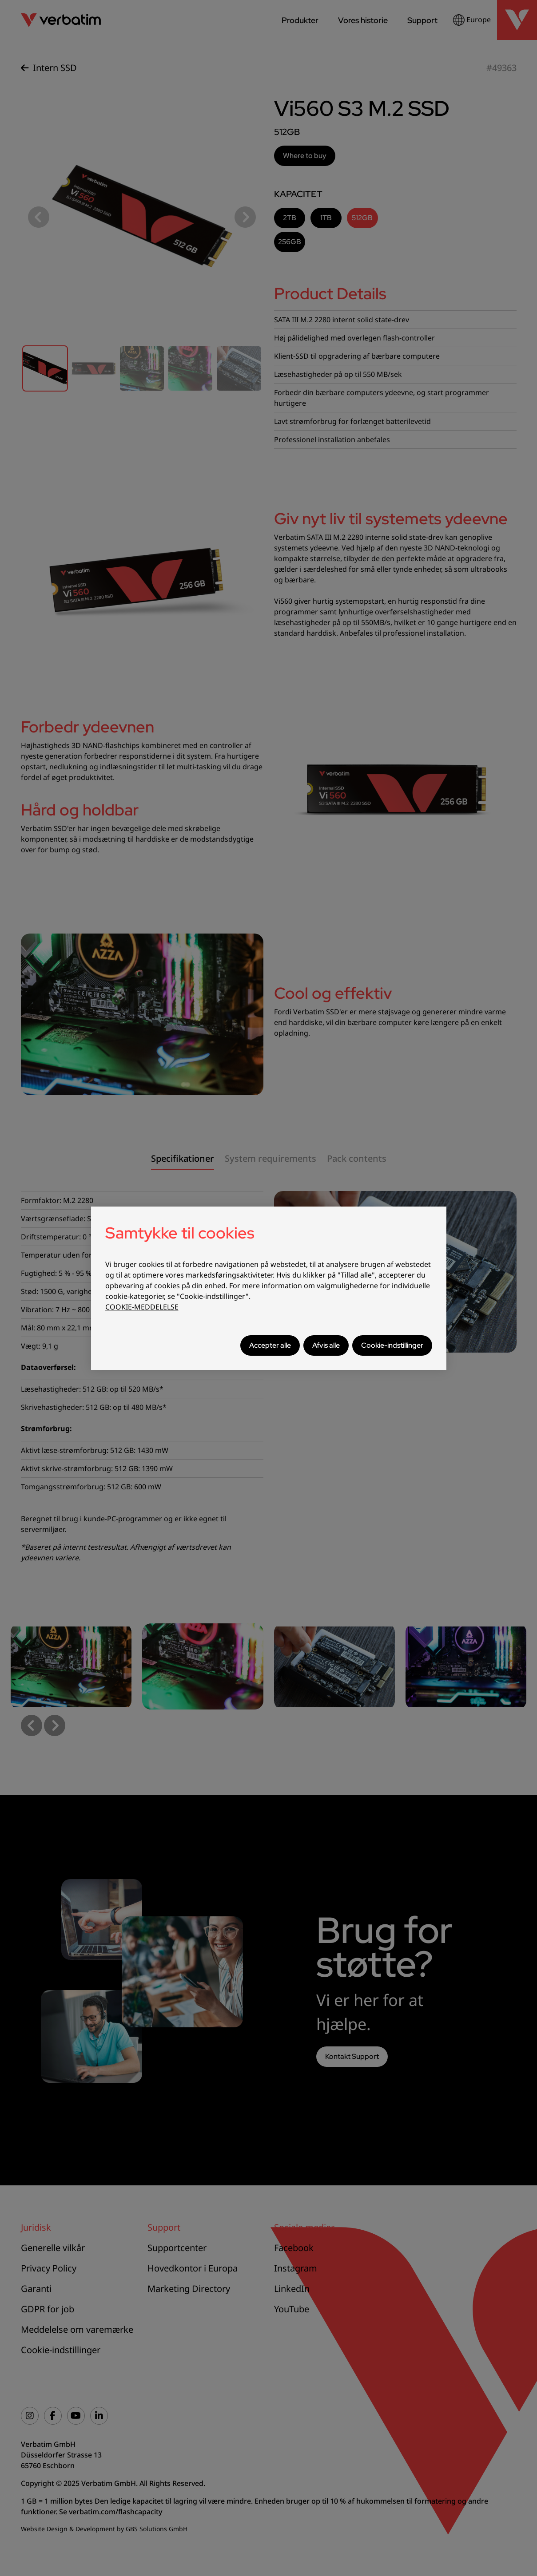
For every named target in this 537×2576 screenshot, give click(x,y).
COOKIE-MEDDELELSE (142, 1307)
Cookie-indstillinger (392, 1345)
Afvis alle (326, 1345)
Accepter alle (270, 1345)
